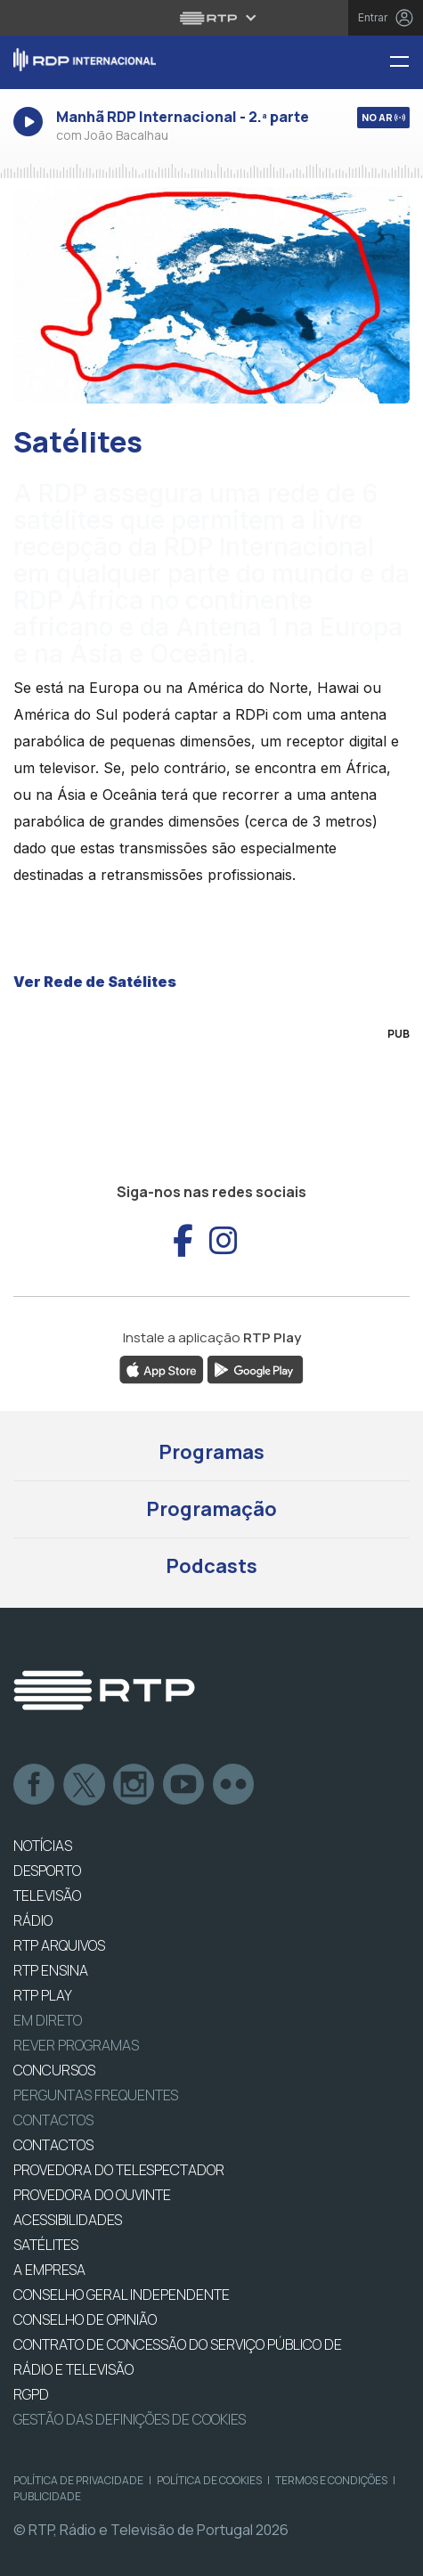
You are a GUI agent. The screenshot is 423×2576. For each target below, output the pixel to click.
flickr (234, 1785)
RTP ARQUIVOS (59, 1945)
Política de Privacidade (78, 2480)
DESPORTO (47, 1870)
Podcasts (211, 1566)
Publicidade (47, 2496)
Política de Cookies (209, 2480)
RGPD (31, 2394)
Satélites (45, 2244)
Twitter (84, 1785)
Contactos (53, 2120)
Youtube (184, 1785)
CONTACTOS (53, 2145)
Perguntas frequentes (95, 2095)
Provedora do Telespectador (118, 2170)
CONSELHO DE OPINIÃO (85, 2319)
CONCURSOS (54, 2070)
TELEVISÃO (47, 1895)
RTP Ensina (50, 1970)
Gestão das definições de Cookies (129, 2419)
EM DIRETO (47, 2020)
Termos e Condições (331, 2480)
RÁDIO (33, 1920)
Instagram (134, 1785)
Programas (211, 1452)
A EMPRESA (49, 2269)
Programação (211, 1509)
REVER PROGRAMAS (76, 2045)
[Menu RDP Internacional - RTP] (406, 63)
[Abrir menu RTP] (211, 18)
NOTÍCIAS (42, 1845)
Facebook (34, 1785)
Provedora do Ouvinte (92, 2195)
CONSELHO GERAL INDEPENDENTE (121, 2294)
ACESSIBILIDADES (67, 2220)
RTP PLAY (42, 1995)
